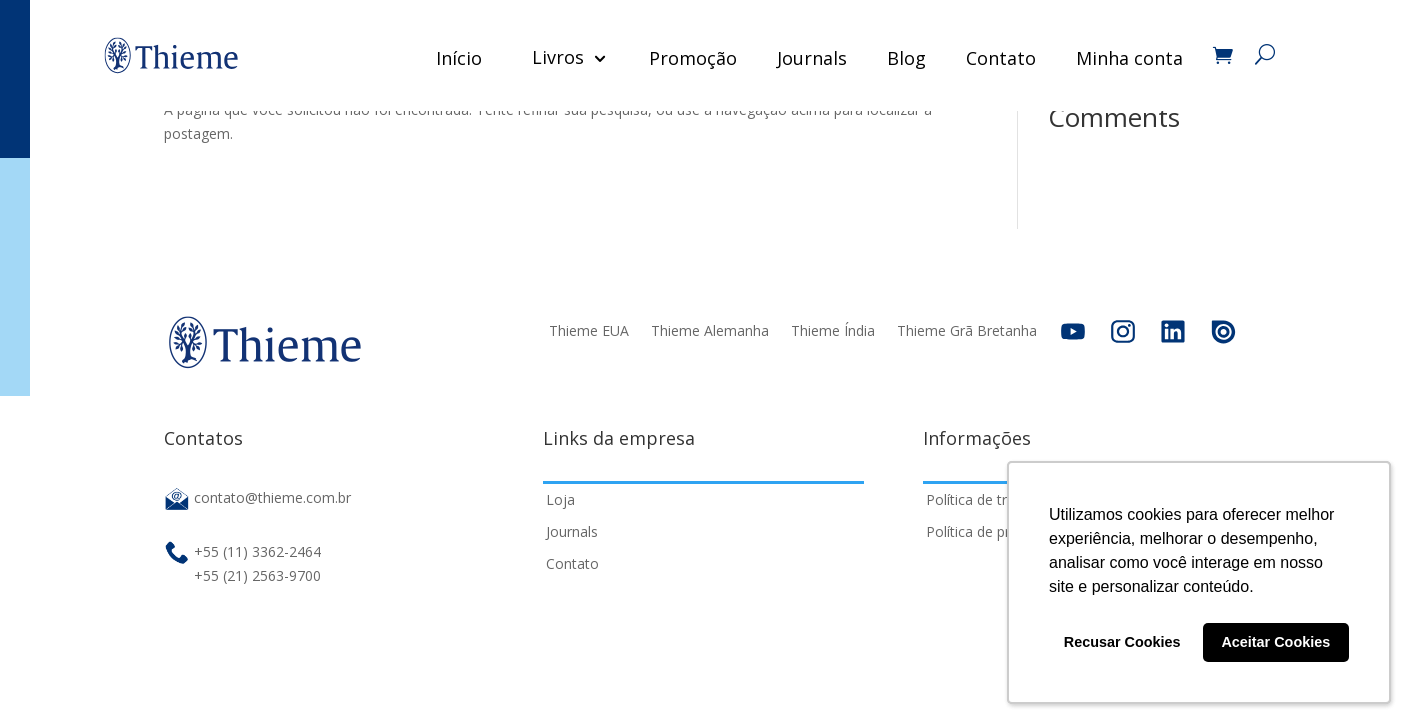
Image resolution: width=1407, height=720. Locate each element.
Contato (1000, 58)
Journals (811, 58)
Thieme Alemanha (710, 330)
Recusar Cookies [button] (1122, 642)
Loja (560, 499)
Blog (905, 58)
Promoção (692, 58)
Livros (557, 57)
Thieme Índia (833, 330)
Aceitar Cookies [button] (1275, 642)
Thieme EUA (589, 330)
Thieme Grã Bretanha (967, 330)
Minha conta (1128, 58)
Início (458, 58)
